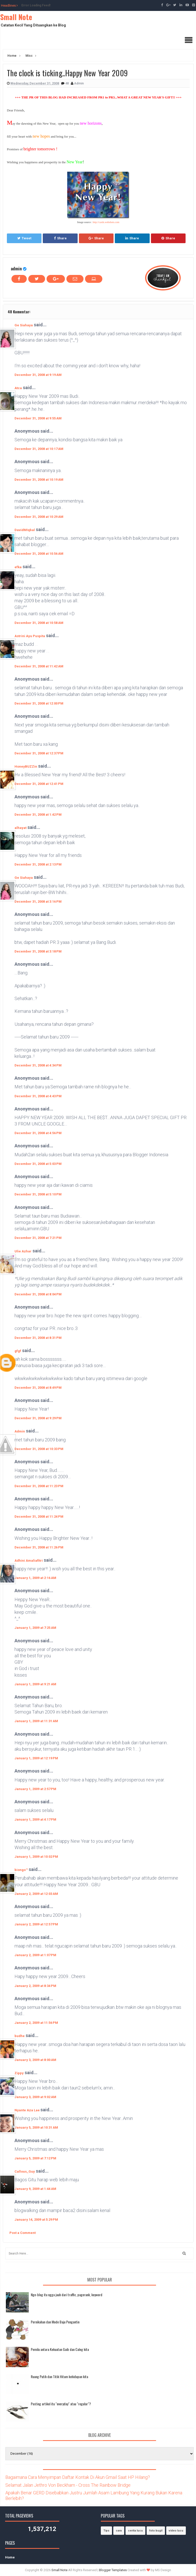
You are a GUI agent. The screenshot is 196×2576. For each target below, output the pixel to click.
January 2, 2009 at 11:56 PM (36, 2023)
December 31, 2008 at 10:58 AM (39, 623)
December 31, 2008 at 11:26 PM (39, 1547)
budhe (20, 2036)
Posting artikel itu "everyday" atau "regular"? (61, 2403)
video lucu (176, 2530)
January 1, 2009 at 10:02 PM (36, 1856)
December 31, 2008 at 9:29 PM (38, 1418)
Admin (20, 1431)
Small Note (16, 17)
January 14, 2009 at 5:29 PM (36, 2219)
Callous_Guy (25, 2171)
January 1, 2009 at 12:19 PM (36, 1758)
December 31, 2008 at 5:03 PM (38, 1164)
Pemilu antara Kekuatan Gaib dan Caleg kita (60, 2349)
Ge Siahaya (24, 325)
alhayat (20, 828)
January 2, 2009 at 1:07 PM (35, 1955)
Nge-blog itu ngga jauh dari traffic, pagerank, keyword (66, 2294)
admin (16, 268)
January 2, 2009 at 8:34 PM (35, 1986)
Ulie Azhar (23, 1251)
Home (10, 2557)
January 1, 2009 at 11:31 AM (36, 1721)
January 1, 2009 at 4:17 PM (35, 1819)
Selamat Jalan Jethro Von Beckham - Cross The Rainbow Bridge (68, 2485)
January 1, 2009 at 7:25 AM (35, 1628)
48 (67, 83)
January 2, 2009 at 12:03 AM (36, 1894)
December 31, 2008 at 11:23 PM (39, 1486)
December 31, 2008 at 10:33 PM (39, 1449)
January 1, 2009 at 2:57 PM (35, 1789)
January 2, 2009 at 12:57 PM (36, 1924)
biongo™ (21, 1870)
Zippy (19, 2073)
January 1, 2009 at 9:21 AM (35, 1684)
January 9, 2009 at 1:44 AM (35, 2189)
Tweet (24, 238)
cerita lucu (135, 2530)
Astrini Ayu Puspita (30, 636)
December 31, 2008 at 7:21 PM (38, 1238)
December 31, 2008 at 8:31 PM (38, 1338)
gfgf (18, 1351)
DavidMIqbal (25, 530)
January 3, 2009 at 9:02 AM (35, 2097)
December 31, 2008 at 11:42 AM (39, 666)
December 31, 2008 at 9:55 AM (38, 418)
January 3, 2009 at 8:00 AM (35, 2060)
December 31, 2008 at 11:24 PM (39, 1516)
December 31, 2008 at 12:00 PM (39, 703)
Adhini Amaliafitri (29, 1560)
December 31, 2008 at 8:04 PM (38, 1294)
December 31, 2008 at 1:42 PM (38, 814)
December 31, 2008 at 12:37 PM (39, 753)
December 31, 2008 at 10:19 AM (39, 479)
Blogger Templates (113, 2570)
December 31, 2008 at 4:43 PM (38, 1096)
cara (119, 2530)
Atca (18, 388)
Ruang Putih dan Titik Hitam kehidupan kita (59, 2376)
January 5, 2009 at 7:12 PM (35, 2158)
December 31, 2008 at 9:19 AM (38, 375)
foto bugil (155, 2530)
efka (18, 567)
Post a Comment (22, 2233)
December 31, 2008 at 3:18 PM (38, 951)
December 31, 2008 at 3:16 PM (38, 901)
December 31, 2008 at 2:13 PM (38, 864)
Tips (106, 2530)
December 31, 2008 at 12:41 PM (39, 784)
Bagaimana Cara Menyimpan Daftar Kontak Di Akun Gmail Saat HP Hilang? (77, 2477)
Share (60, 238)
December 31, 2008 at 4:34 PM (38, 1065)
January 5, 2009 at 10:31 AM (36, 2127)
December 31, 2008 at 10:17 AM (39, 449)
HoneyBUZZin (26, 766)
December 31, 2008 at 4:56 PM (38, 1133)
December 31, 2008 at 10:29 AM (39, 517)
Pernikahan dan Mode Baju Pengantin (55, 2321)
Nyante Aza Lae (27, 2110)
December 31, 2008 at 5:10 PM (38, 1194)
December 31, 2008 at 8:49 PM (38, 1387)
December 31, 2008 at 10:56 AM (39, 553)
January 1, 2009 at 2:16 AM (35, 1578)
